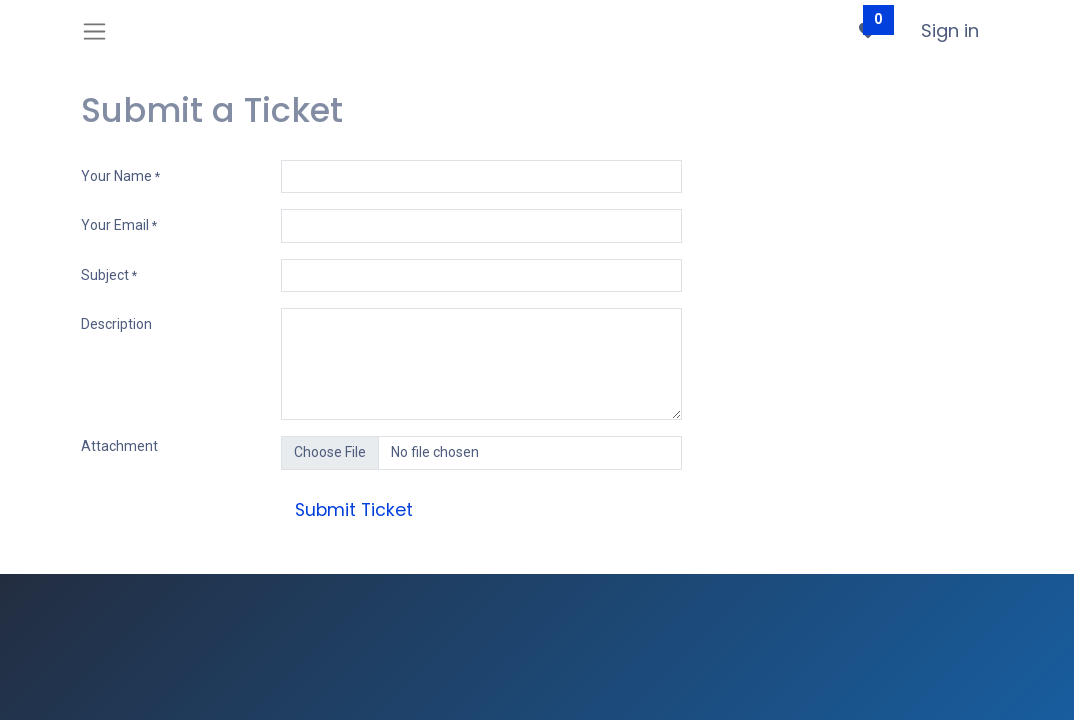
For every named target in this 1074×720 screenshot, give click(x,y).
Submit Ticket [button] (354, 510)
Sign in (950, 30)
